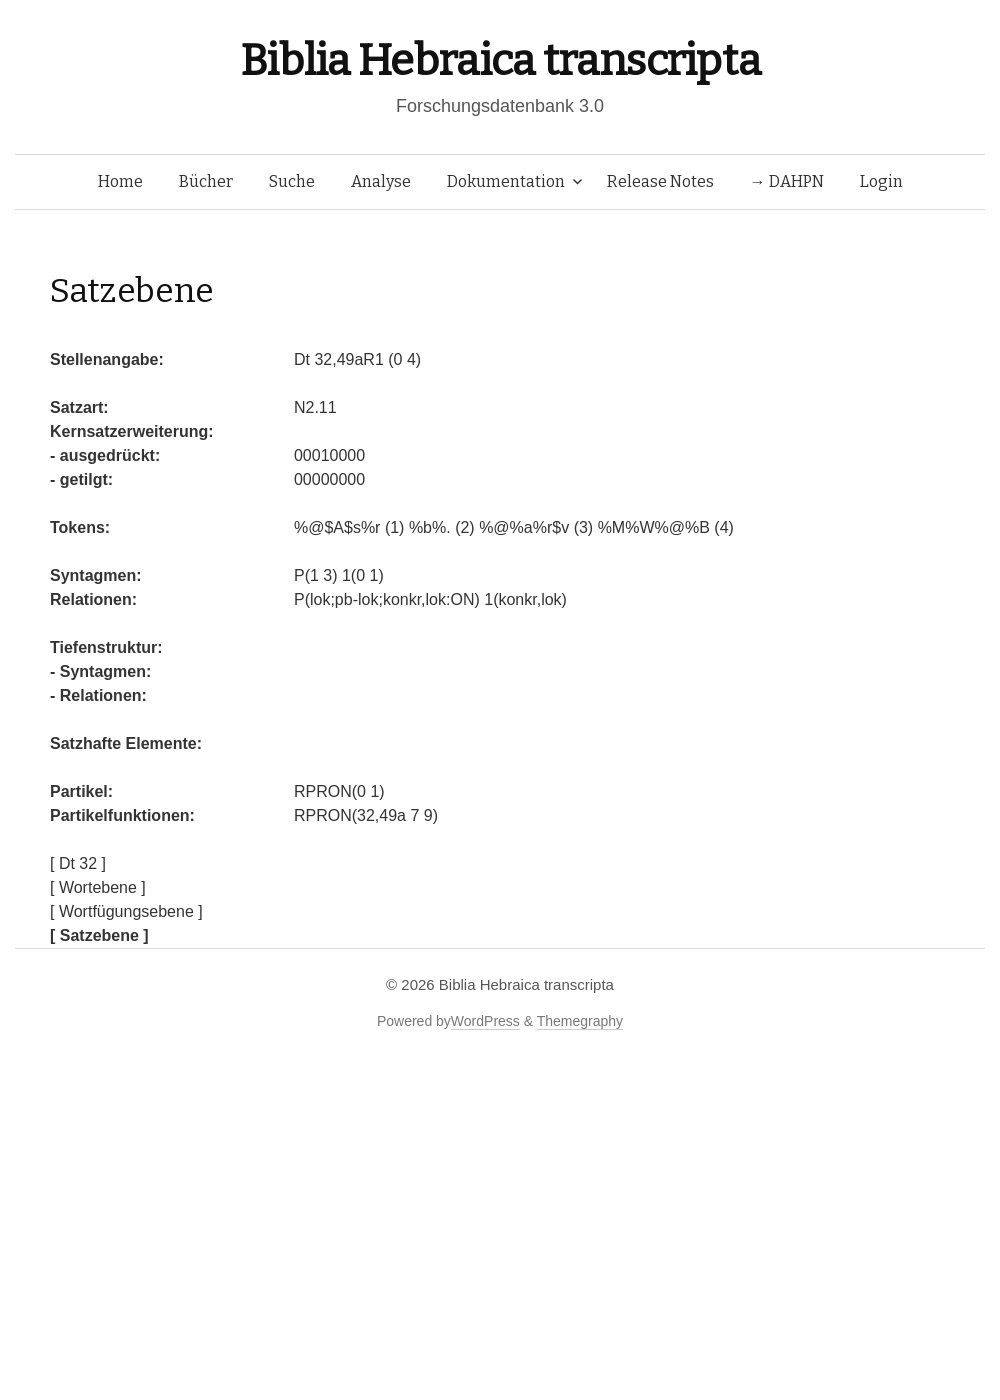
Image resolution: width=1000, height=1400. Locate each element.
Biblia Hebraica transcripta (500, 60)
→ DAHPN (787, 181)
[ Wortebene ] (98, 887)
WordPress (485, 1021)
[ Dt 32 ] (78, 863)
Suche (292, 181)
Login (881, 181)
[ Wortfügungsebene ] (126, 911)
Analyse (381, 181)
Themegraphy (580, 1021)
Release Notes (660, 181)
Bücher (206, 181)
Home (120, 181)
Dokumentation (506, 181)
